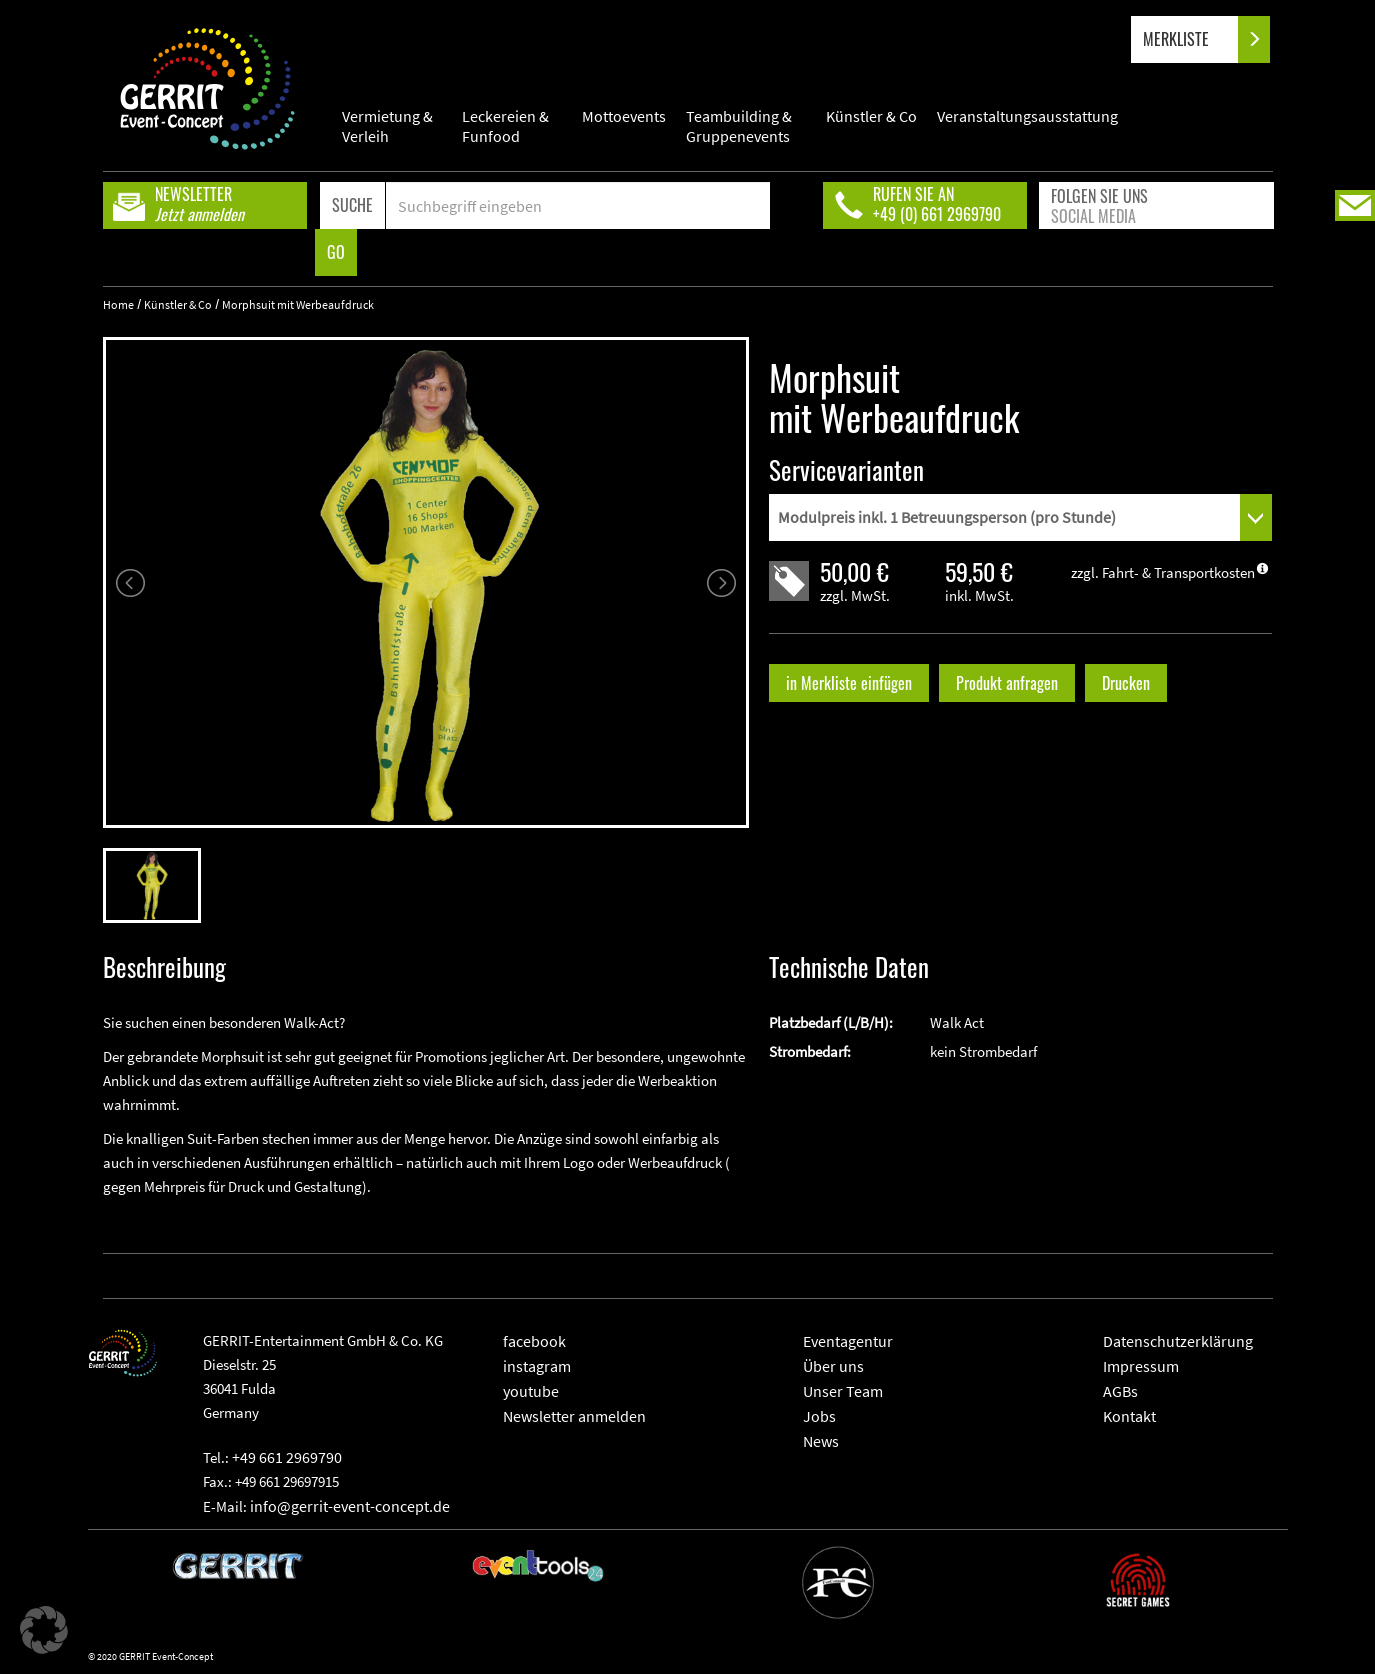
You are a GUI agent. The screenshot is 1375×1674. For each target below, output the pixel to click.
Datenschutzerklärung (1178, 1341)
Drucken (1126, 683)
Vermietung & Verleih (387, 126)
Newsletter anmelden (574, 1416)
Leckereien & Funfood (505, 126)
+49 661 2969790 (287, 1457)
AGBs (1120, 1391)
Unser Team (843, 1391)
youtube (531, 1391)
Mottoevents (624, 116)
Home (118, 304)
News (821, 1441)
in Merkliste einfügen (849, 683)
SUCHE (352, 205)
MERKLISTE (1192, 39)
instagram (537, 1366)
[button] (44, 1630)
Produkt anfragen (1007, 683)
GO (336, 252)
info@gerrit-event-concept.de (350, 1506)
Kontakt (1129, 1416)
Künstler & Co (871, 116)
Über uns (833, 1366)
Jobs (819, 1416)
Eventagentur (848, 1341)
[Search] (578, 205)
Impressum (1141, 1366)
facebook (534, 1341)
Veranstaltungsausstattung (1027, 116)
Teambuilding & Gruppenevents (739, 126)
